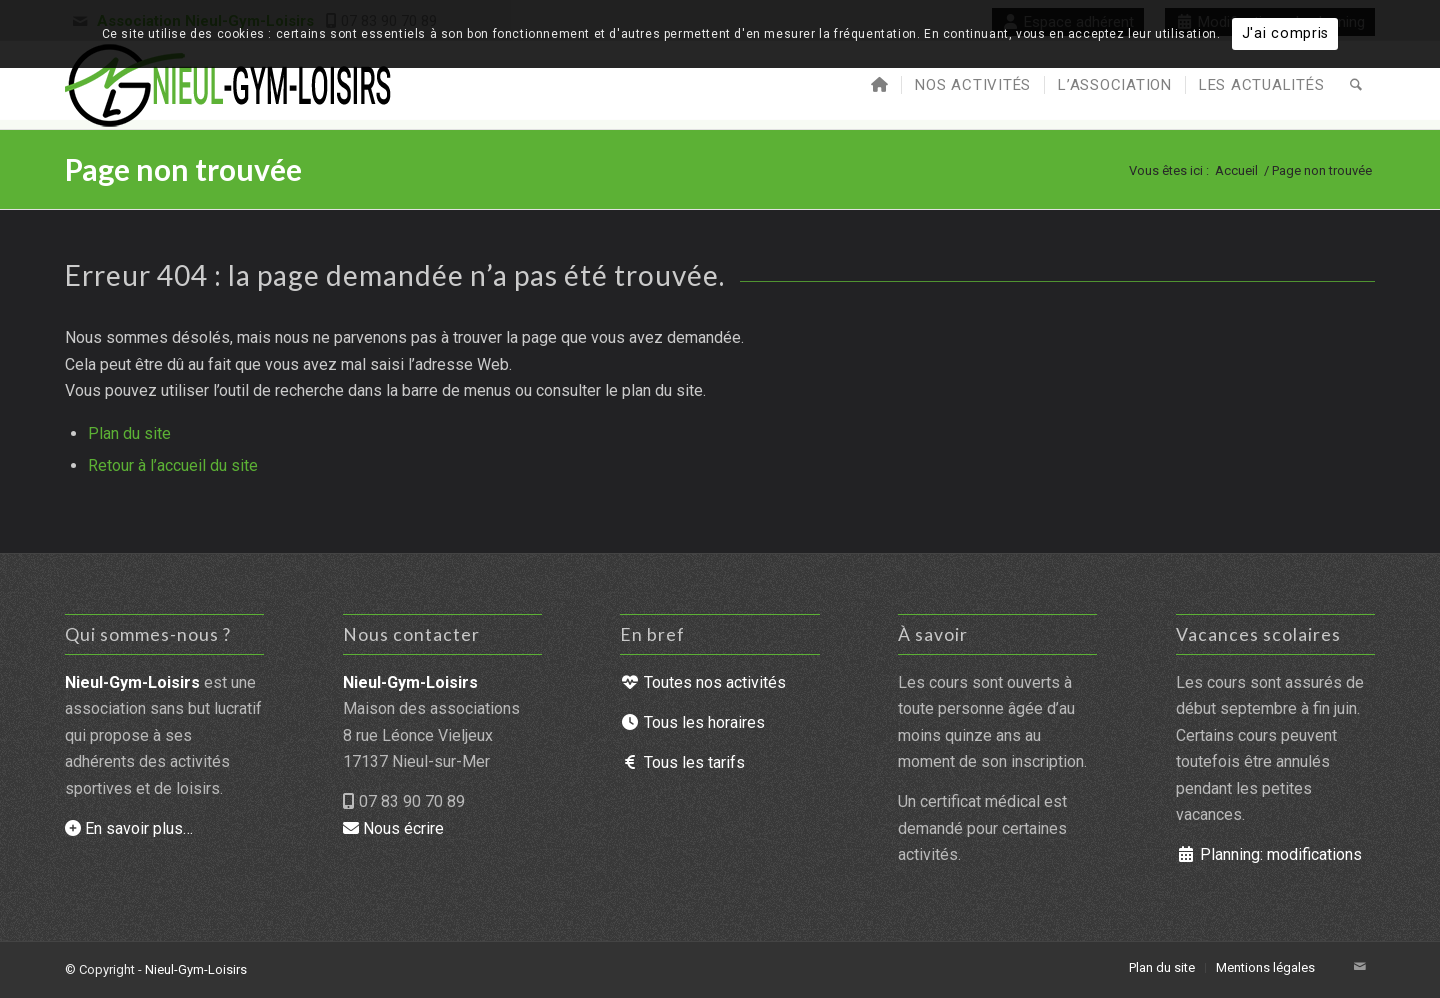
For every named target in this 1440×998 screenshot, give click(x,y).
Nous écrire (393, 828)
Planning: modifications (1269, 854)
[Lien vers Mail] (1360, 967)
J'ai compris (1286, 33)
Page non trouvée (183, 169)
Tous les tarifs (682, 762)
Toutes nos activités (703, 682)
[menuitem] (880, 85)
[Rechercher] (1356, 85)
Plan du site (129, 433)
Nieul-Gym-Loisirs (196, 969)
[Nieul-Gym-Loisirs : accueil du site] (229, 85)
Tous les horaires (692, 722)
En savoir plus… (129, 828)
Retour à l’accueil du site (173, 465)
